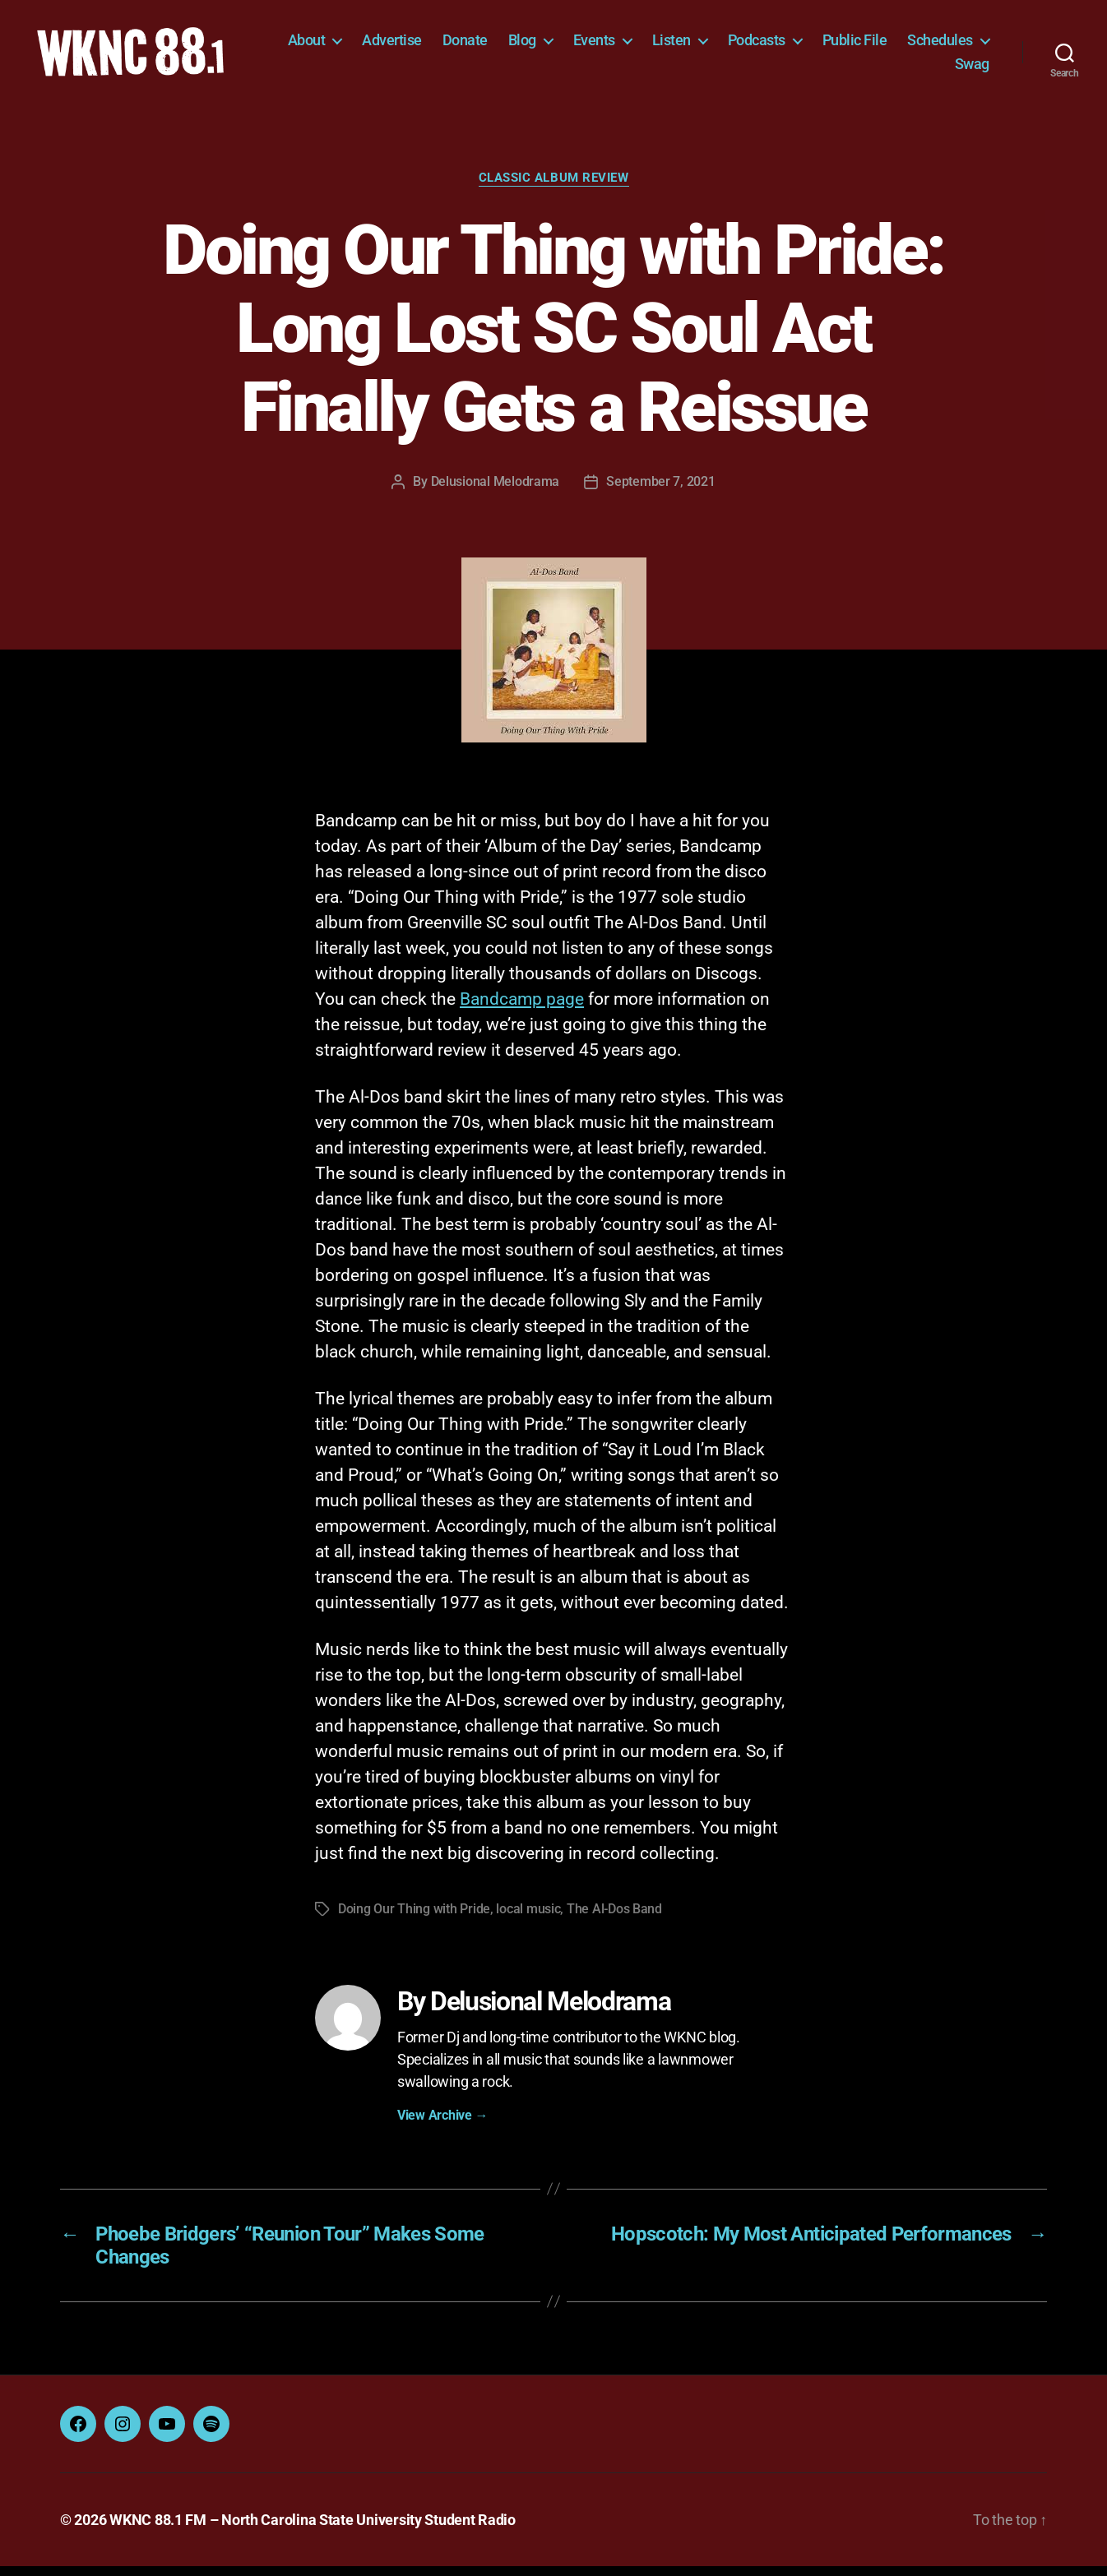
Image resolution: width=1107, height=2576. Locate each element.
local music (528, 1918)
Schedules (885, 69)
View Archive (442, 2125)
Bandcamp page (522, 1009)
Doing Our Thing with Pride (414, 1918)
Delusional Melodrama (495, 491)
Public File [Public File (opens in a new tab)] (956, 44)
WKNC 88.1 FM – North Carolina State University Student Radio (312, 2529)
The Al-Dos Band (614, 1918)
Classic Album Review (554, 187)
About (409, 44)
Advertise (495, 44)
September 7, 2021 (660, 491)
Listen (773, 44)
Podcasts (858, 44)
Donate (567, 44)
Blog (624, 44)
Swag (972, 69)
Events (696, 44)
